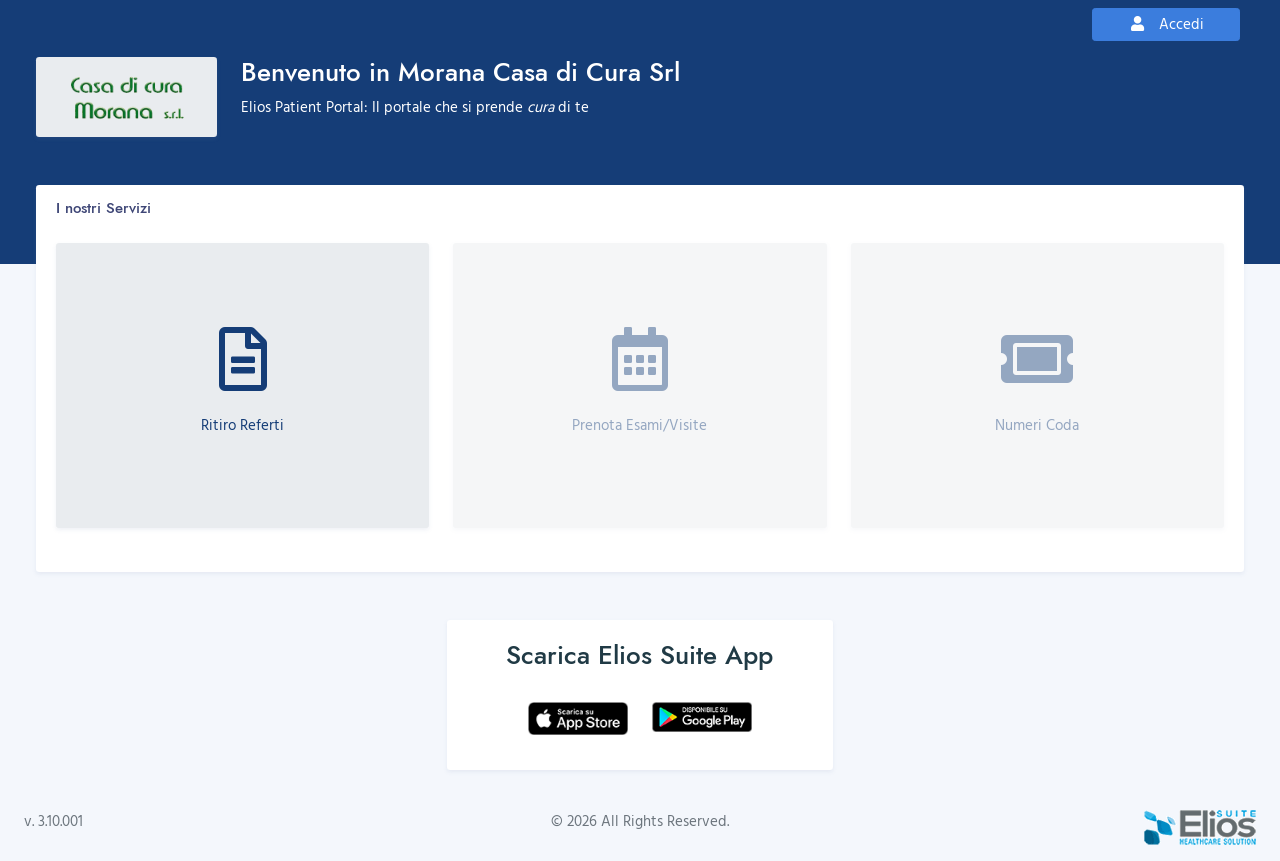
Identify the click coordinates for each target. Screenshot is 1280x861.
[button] (242, 385)
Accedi (1166, 23)
